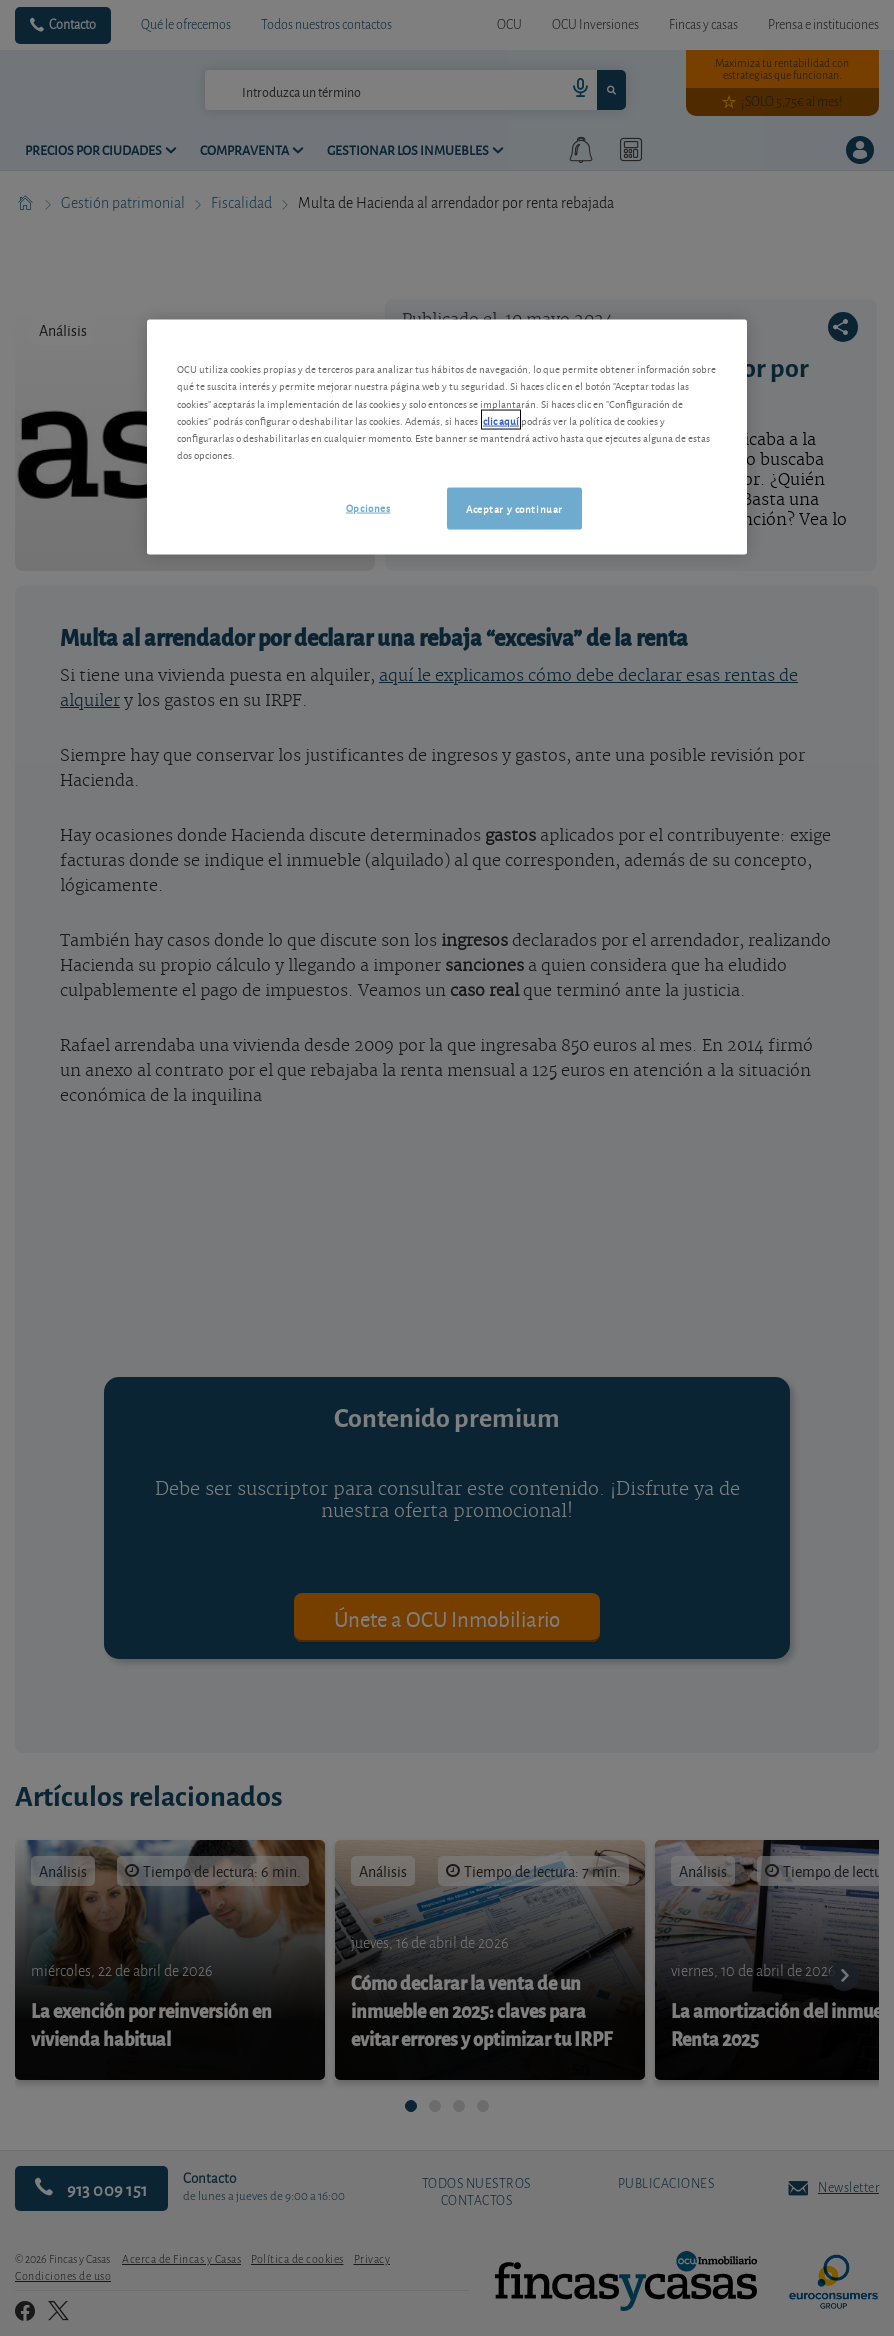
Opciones (368, 506)
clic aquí (501, 419)
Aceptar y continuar (514, 507)
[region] (447, 437)
